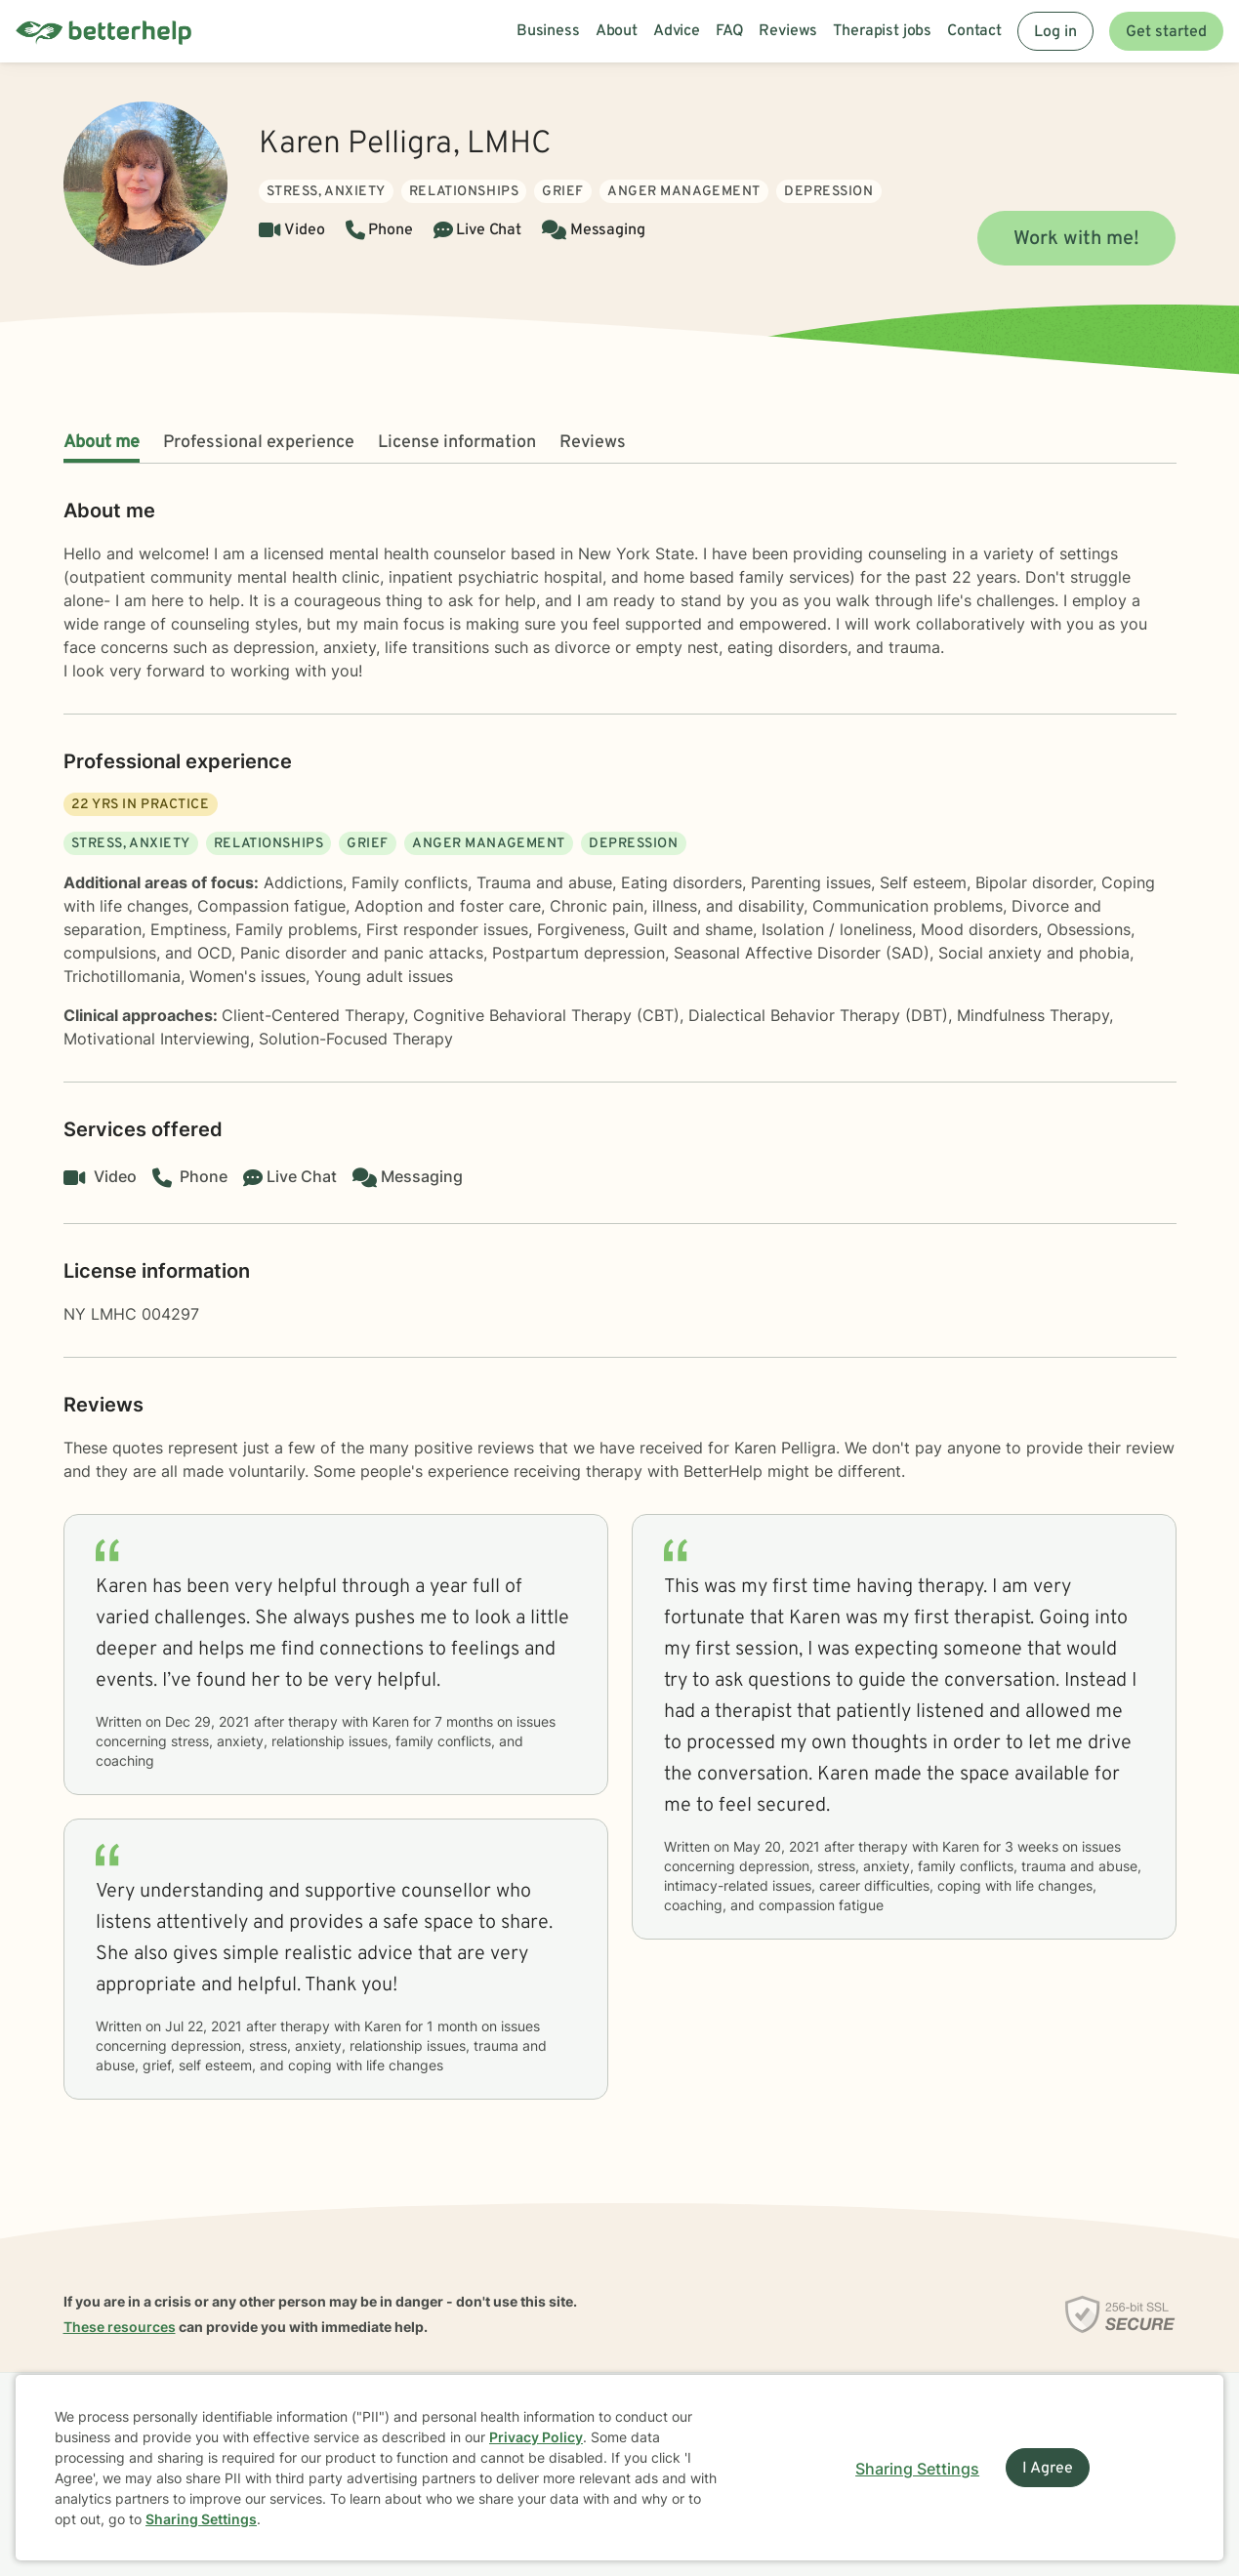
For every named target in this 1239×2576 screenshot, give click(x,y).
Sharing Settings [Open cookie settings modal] (917, 2468)
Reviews (592, 442)
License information (457, 442)
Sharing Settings (201, 2519)
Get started (1166, 32)
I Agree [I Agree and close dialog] (1047, 2468)
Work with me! (1076, 239)
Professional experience (258, 442)
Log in (1055, 32)
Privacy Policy (536, 2437)
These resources (119, 2326)
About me (101, 442)
